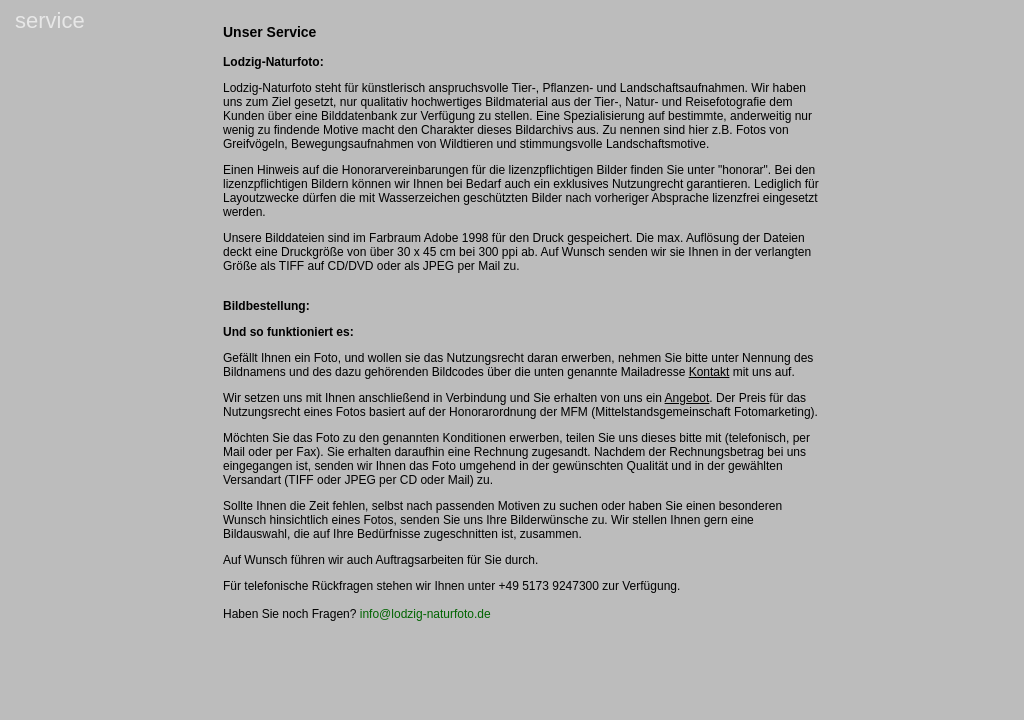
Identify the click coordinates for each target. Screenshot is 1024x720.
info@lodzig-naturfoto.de (425, 614)
